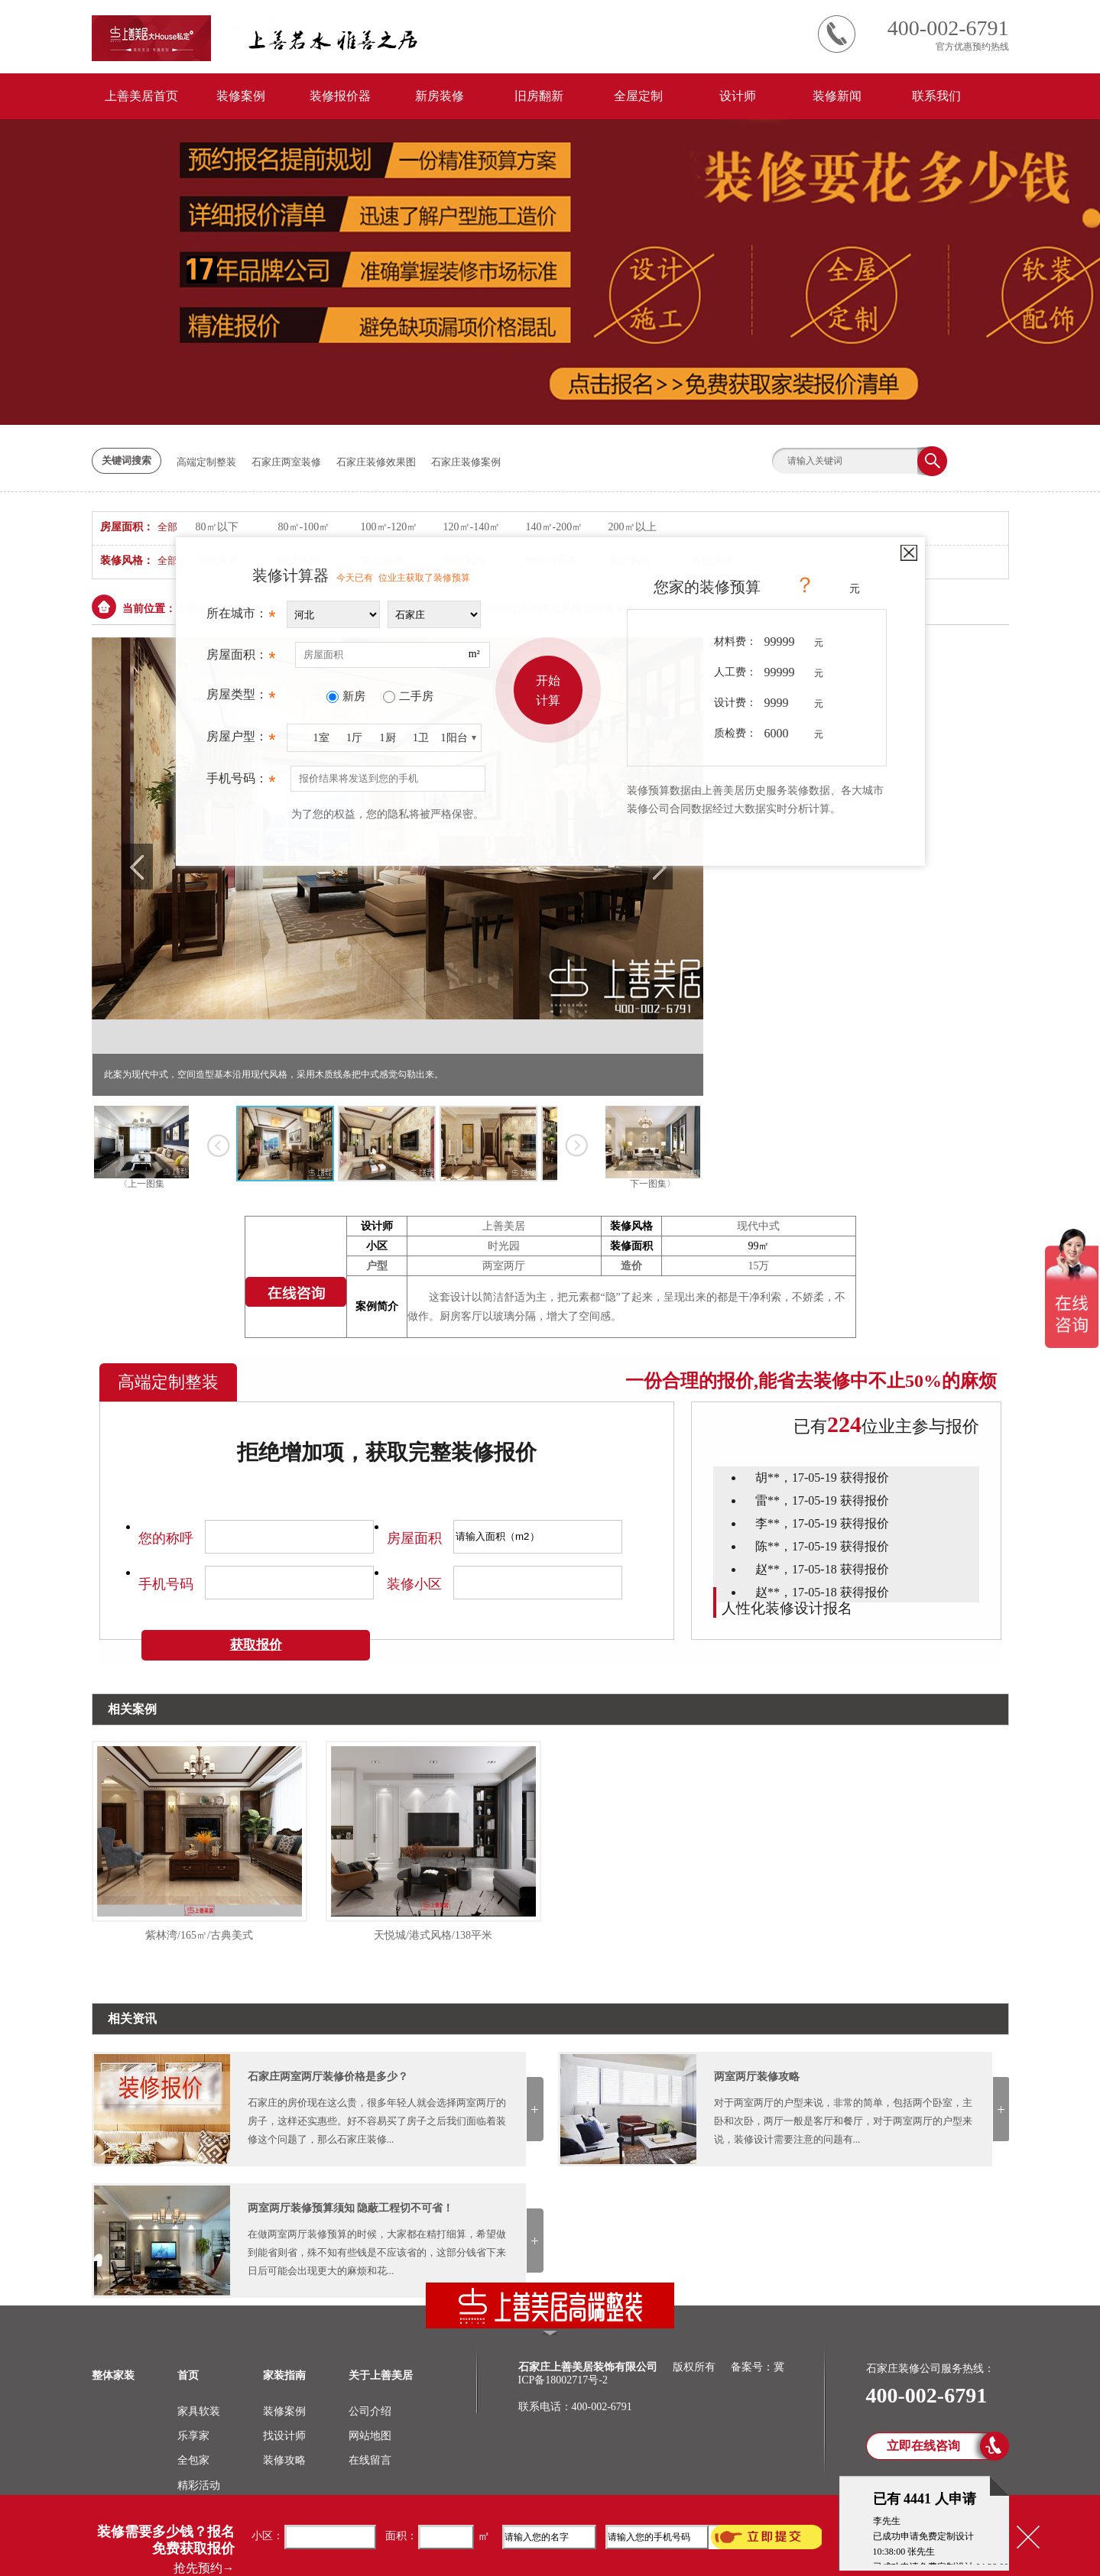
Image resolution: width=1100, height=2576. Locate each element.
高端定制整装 (206, 462)
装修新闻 (837, 95)
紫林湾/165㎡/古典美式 (199, 1935)
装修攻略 (284, 2460)
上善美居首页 (141, 95)
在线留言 (370, 2460)
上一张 (219, 1145)
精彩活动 (198, 2485)
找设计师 (284, 2436)
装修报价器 (340, 95)
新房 (353, 696)
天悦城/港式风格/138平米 (433, 1935)
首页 (188, 2375)
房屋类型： (241, 698)
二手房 (416, 696)
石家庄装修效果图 (376, 462)
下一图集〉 (653, 1183)
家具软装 (198, 2411)
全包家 (193, 2460)
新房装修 (439, 95)
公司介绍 (370, 2411)
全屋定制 (638, 95)
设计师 (737, 95)
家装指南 (284, 2375)
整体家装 (113, 2375)
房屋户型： (241, 740)
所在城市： (241, 617)
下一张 (577, 1145)
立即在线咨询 (923, 2445)
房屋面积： (241, 659)
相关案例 (132, 1709)
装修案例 (240, 95)
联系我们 (936, 95)
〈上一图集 (141, 1183)
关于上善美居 (381, 2375)
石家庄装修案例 (466, 462)
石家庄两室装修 (286, 462)
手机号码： (241, 782)
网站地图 (370, 2436)
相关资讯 (132, 2018)
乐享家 (193, 2436)
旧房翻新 (538, 95)
